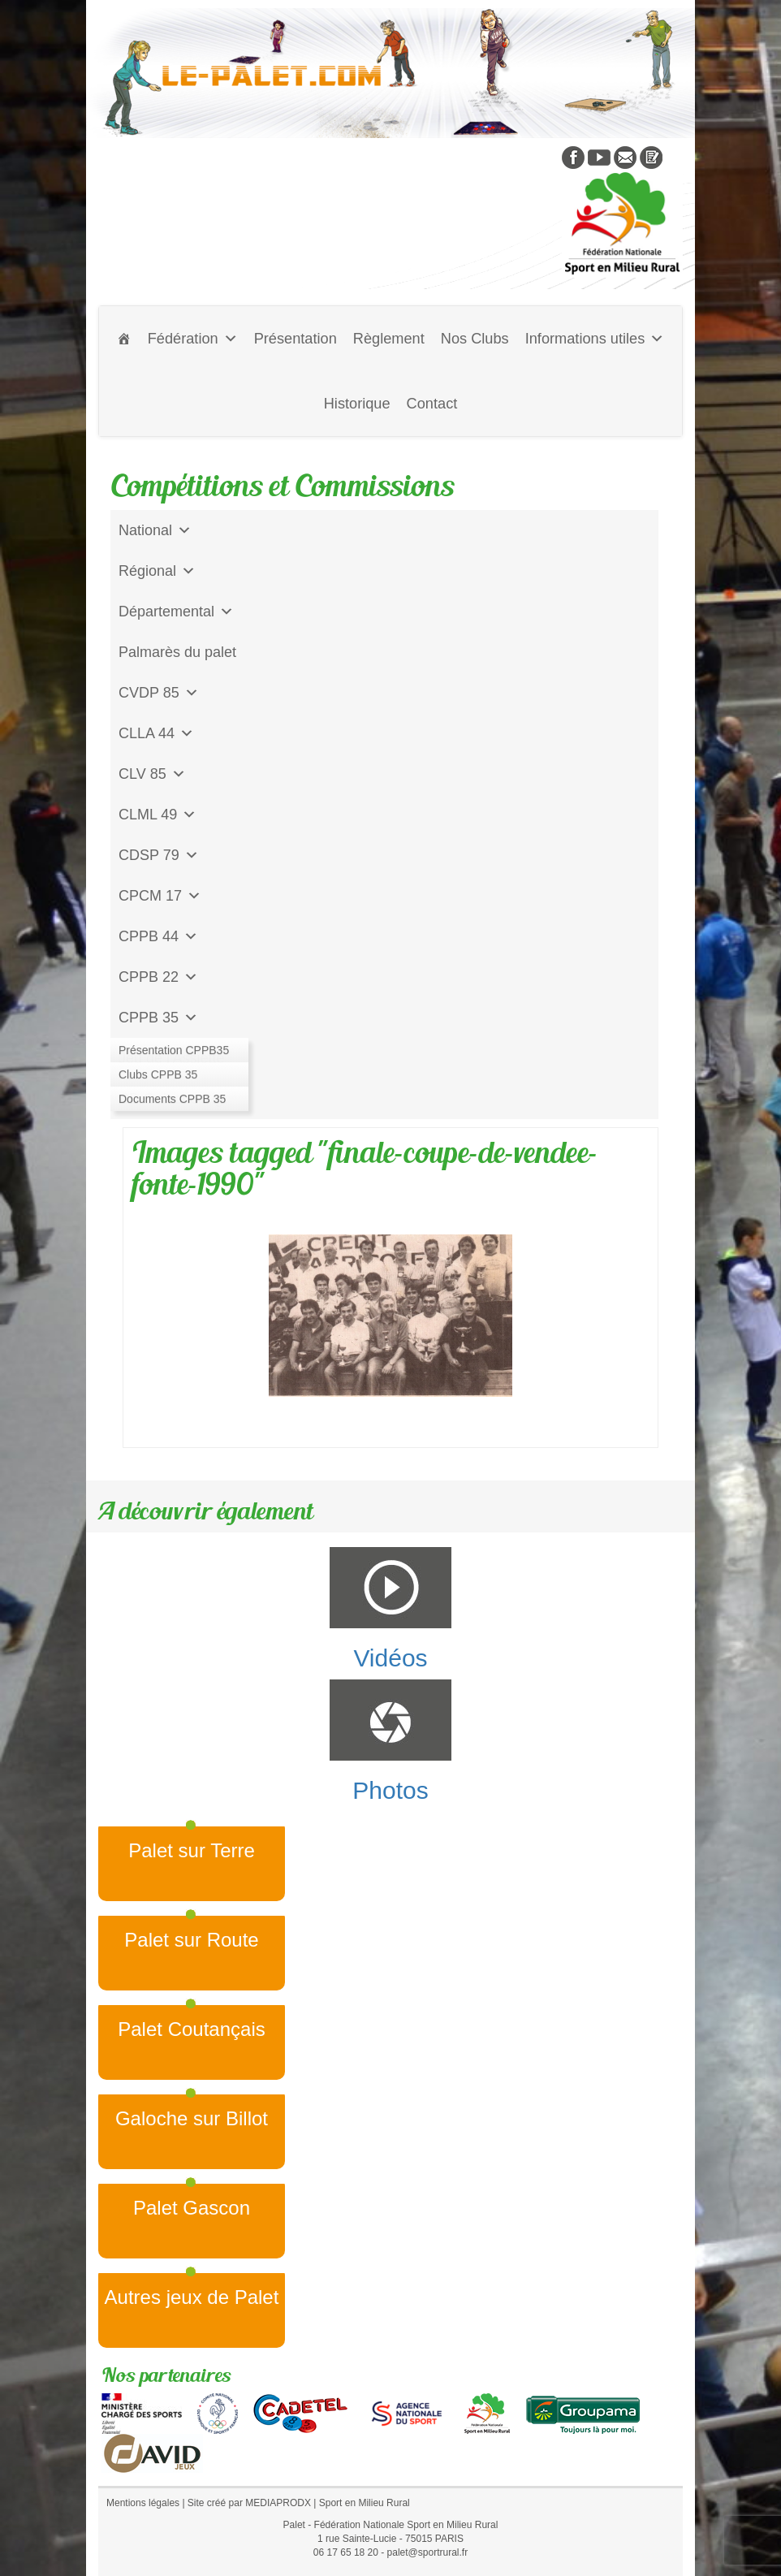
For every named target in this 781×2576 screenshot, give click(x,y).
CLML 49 (157, 814)
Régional (157, 571)
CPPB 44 (158, 936)
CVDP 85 (159, 692)
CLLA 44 (156, 733)
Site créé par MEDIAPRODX (249, 2503)
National (155, 530)
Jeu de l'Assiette (172, 1058)
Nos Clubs (475, 339)
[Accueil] (124, 338)
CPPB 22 (158, 977)
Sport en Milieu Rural (364, 2503)
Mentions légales (142, 2503)
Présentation (295, 339)
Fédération (193, 338)
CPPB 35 (158, 1017)
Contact (432, 403)
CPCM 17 (160, 895)
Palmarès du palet (177, 652)
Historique (357, 403)
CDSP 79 (159, 855)
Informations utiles (595, 338)
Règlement (389, 339)
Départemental (176, 611)
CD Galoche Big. (173, 1099)
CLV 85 (152, 774)
